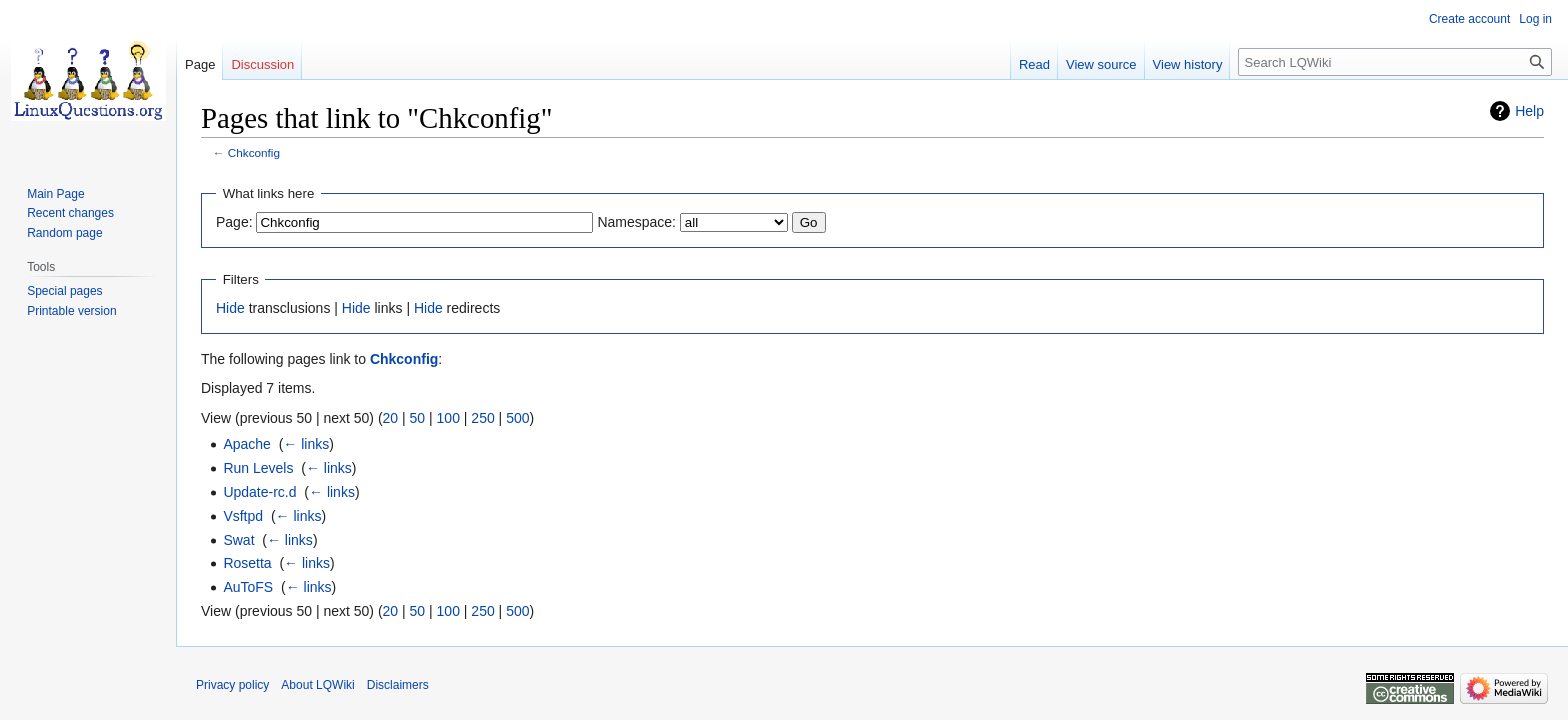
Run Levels (258, 468)
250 (482, 418)
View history (1188, 64)
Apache (246, 444)
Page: (234, 222)
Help (1529, 111)
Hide (230, 308)
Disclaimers (398, 685)
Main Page (55, 194)
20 (391, 418)
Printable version (71, 311)
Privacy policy (232, 685)
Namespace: (636, 222)
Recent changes (70, 213)
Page (200, 64)
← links (306, 444)
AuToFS (248, 587)
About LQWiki (317, 685)
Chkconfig (254, 152)
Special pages (64, 291)
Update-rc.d (259, 492)
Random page (64, 233)
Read (1034, 64)
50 (418, 418)
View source (1101, 64)
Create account (1469, 19)
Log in (1535, 19)
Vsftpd (243, 516)
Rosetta (247, 563)
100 (448, 418)
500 (517, 418)
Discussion (262, 64)
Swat (238, 540)
